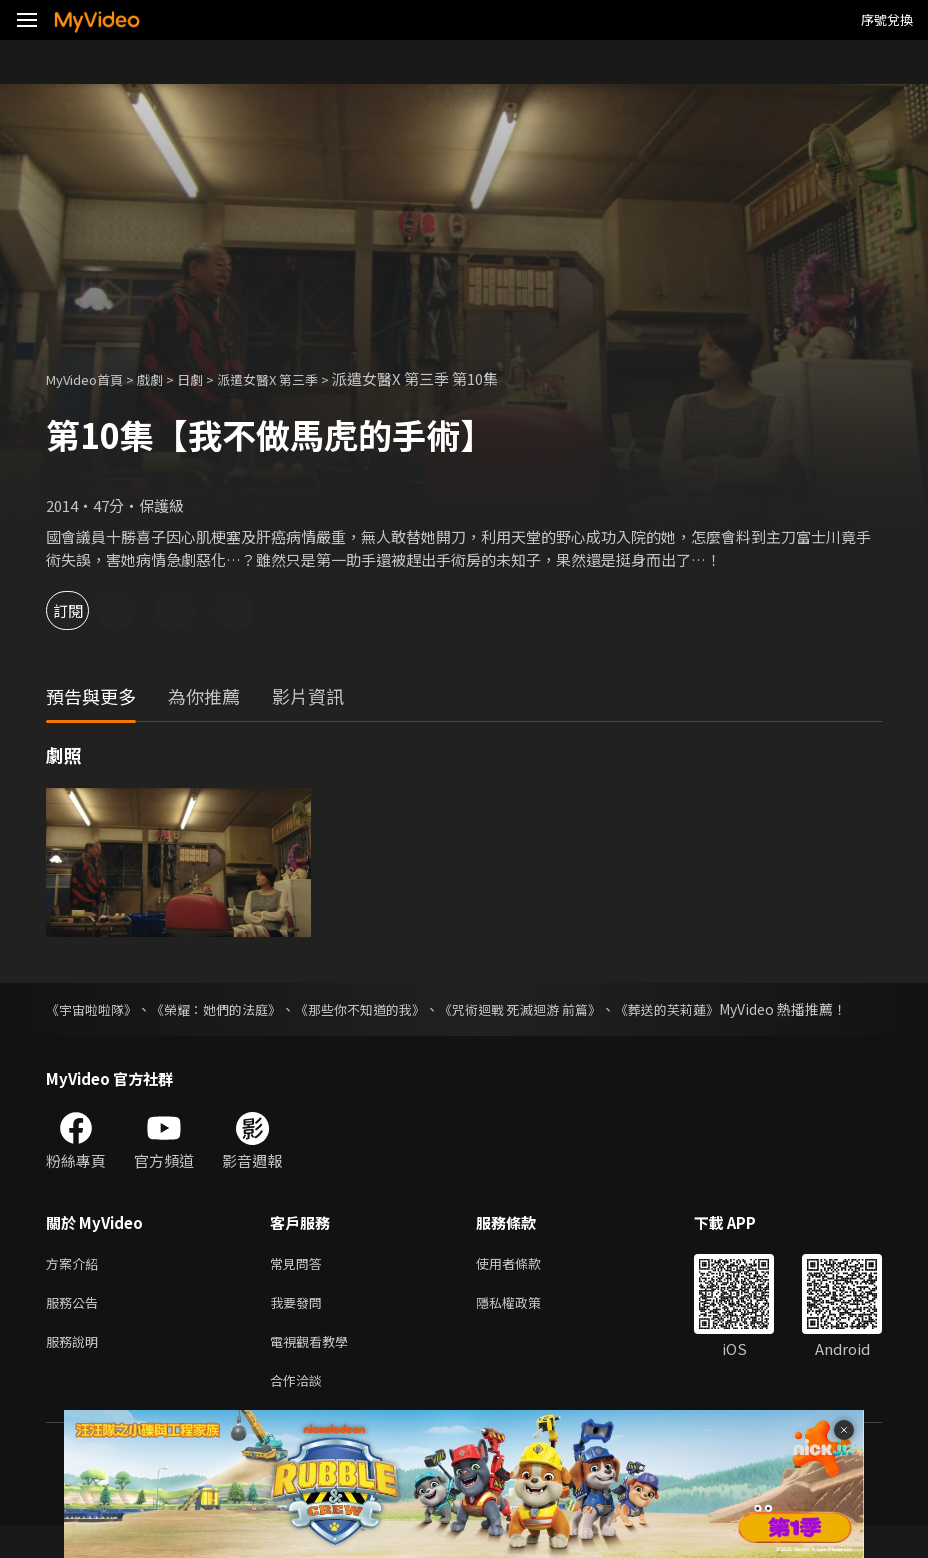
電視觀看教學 (315, 1369)
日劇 (210, 378)
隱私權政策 (525, 1327)
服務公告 (76, 1327)
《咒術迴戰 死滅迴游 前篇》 (562, 1009)
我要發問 (300, 1327)
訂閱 (86, 610)
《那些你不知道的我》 (388, 1009)
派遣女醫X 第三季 (297, 378)
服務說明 (76, 1369)
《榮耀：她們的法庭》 (231, 1009)
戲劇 (166, 378)
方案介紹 (76, 1285)
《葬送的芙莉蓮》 (722, 1009)
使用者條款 (525, 1285)
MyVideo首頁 (91, 378)
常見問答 (300, 1285)
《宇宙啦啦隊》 (95, 1009)
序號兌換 (887, 19)
